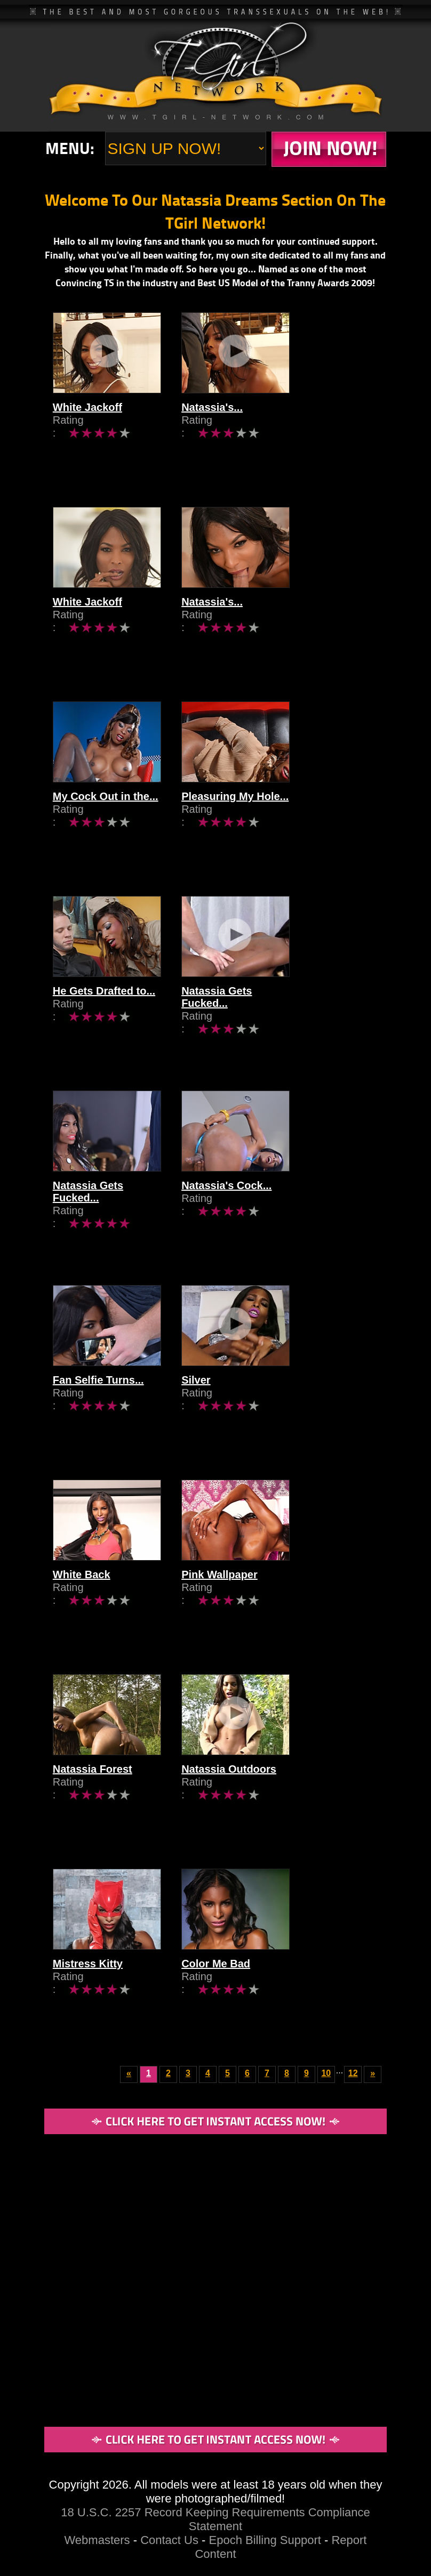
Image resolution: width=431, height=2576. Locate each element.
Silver (235, 1410)
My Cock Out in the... (105, 826)
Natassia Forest (92, 1799)
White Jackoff (87, 437)
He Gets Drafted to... (104, 1021)
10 (326, 2073)
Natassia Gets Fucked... (281, 1021)
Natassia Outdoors (268, 1799)
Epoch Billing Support (266, 2540)
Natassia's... (252, 437)
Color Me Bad (255, 1993)
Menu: (69, 147)
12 (353, 2073)
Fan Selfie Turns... (98, 1410)
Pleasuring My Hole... (275, 826)
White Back (81, 1604)
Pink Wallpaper (259, 1604)
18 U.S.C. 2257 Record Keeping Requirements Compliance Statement (215, 2519)
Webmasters (97, 2540)
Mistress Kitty (88, 1993)
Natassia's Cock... (266, 1215)
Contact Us (169, 2540)
